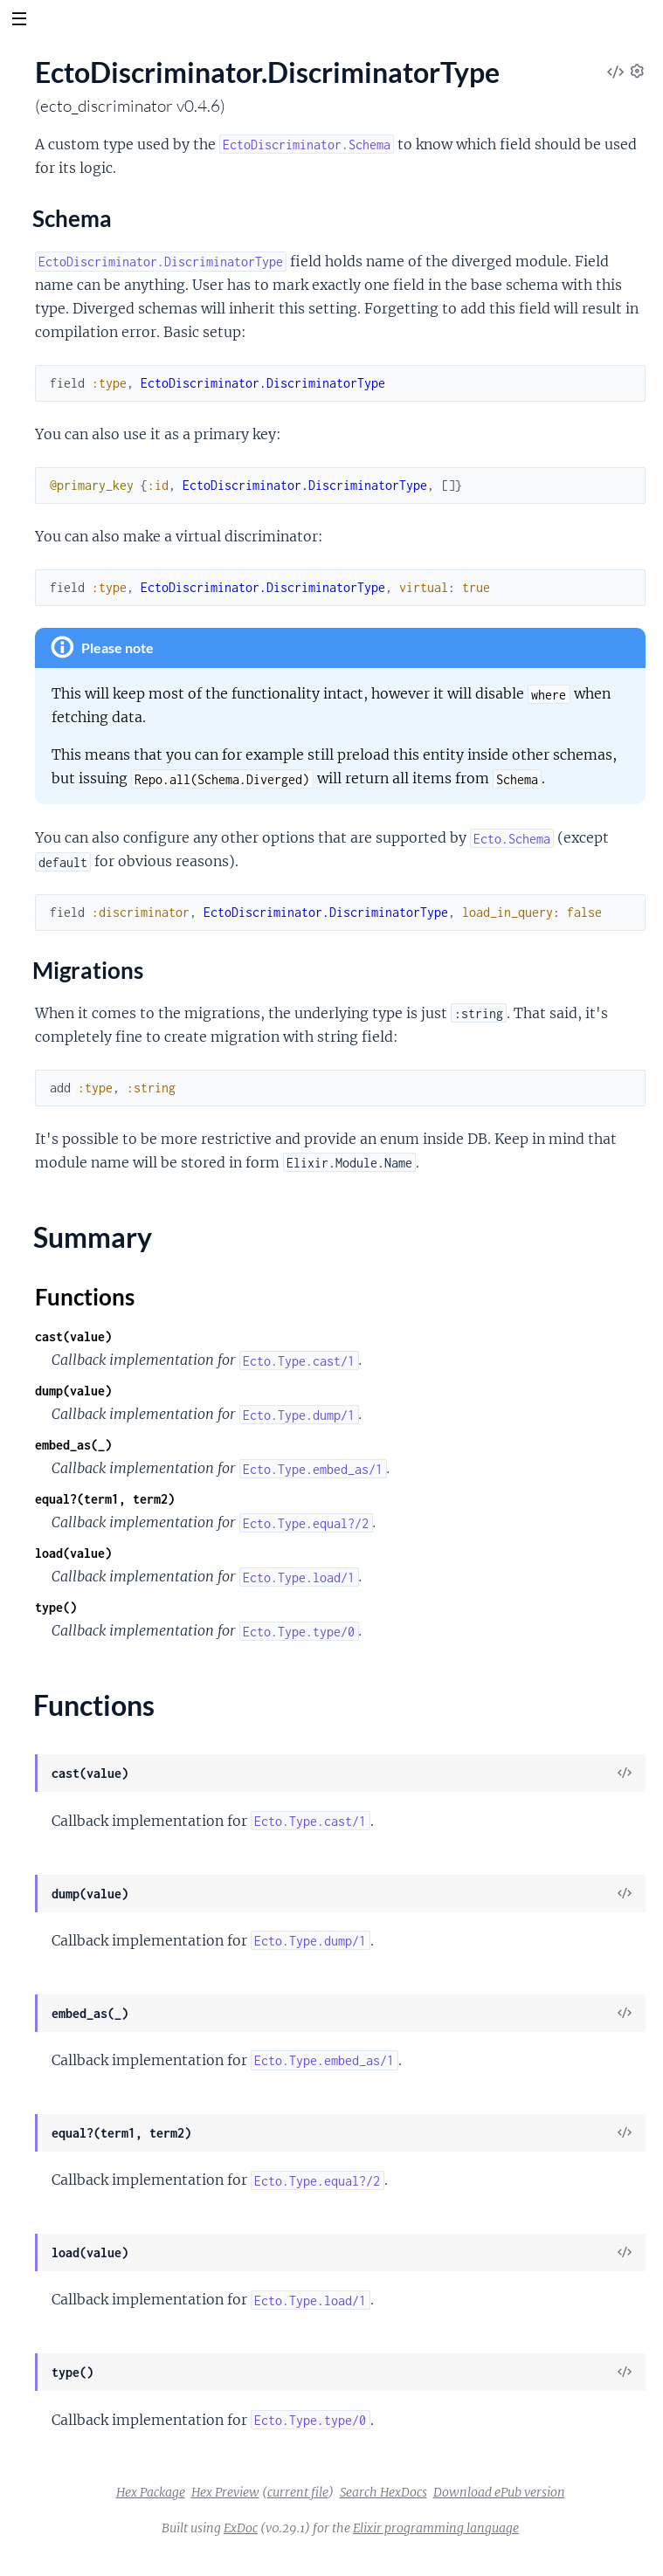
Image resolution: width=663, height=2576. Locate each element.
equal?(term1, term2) (105, 1498)
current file (297, 2492)
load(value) (73, 1553)
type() (56, 1607)
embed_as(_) (73, 1444)
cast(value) (73, 1336)
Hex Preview (225, 2492)
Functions (85, 1297)
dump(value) (73, 1390)
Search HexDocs (383, 2492)
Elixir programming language (436, 2528)
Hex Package (150, 2492)
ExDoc (241, 2528)
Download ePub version (499, 2492)
